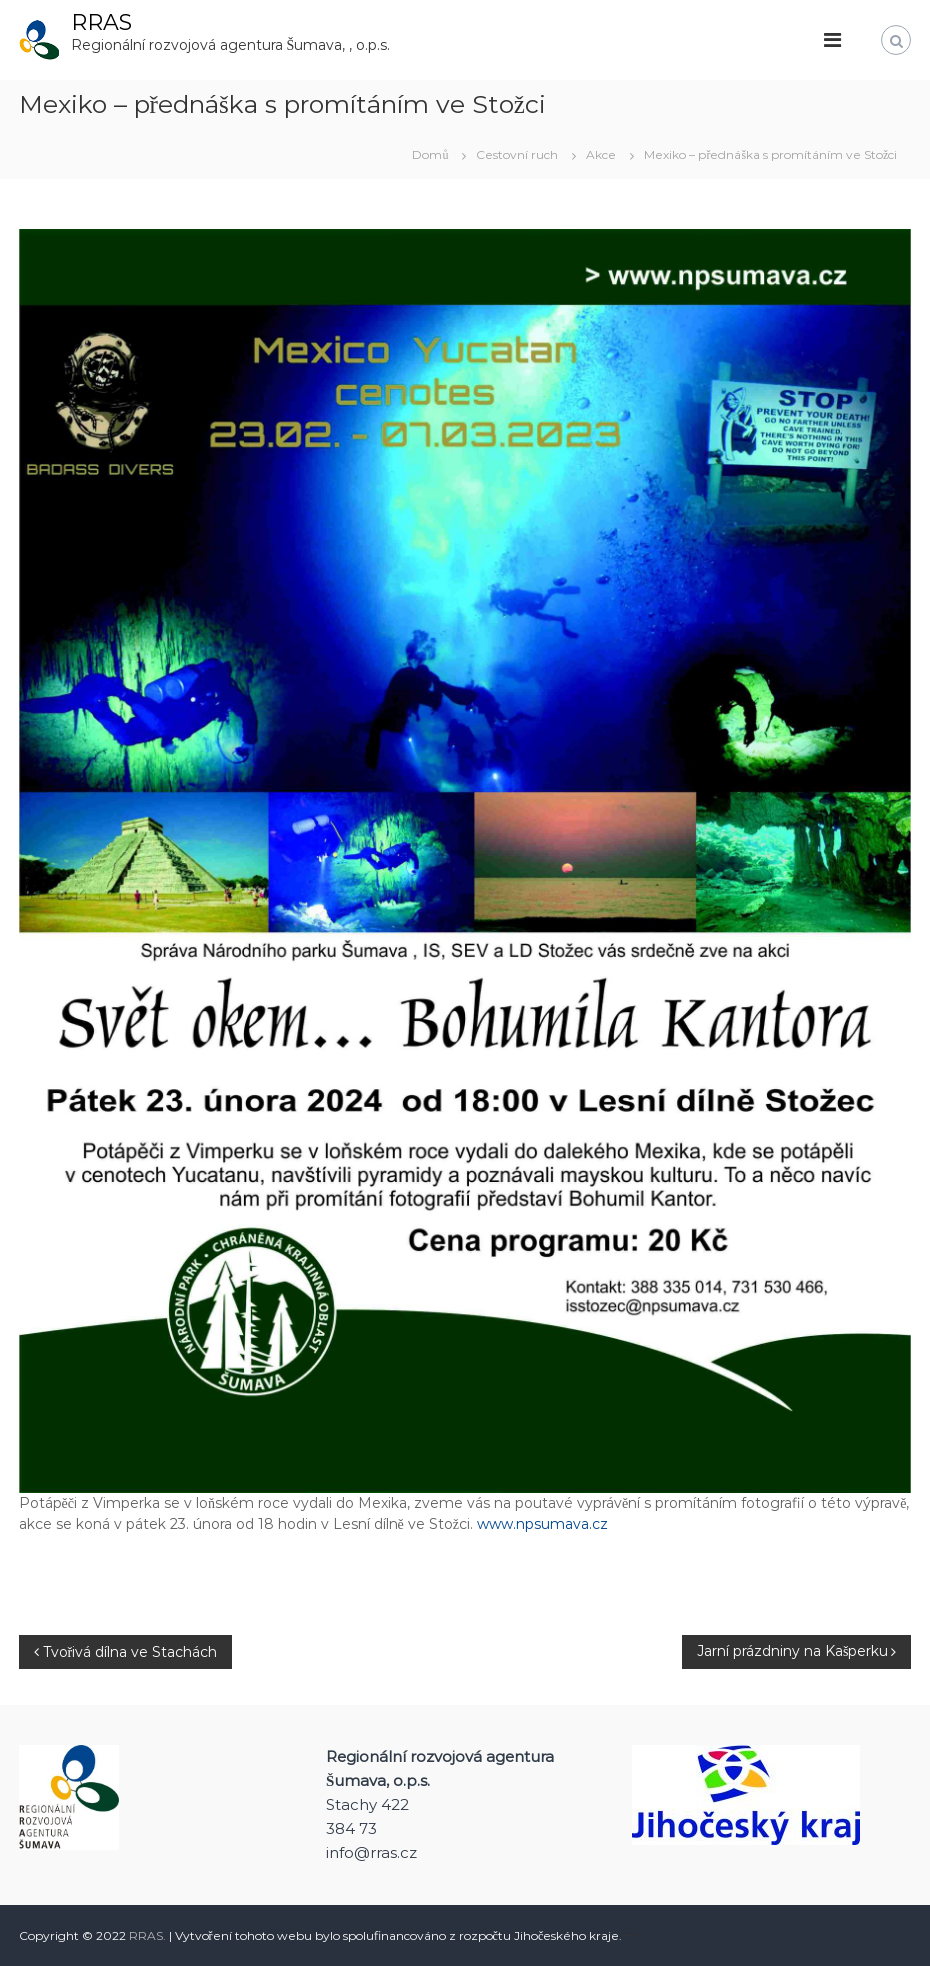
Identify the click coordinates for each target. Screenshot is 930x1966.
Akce (601, 154)
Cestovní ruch (517, 154)
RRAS (101, 22)
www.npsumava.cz (542, 1524)
